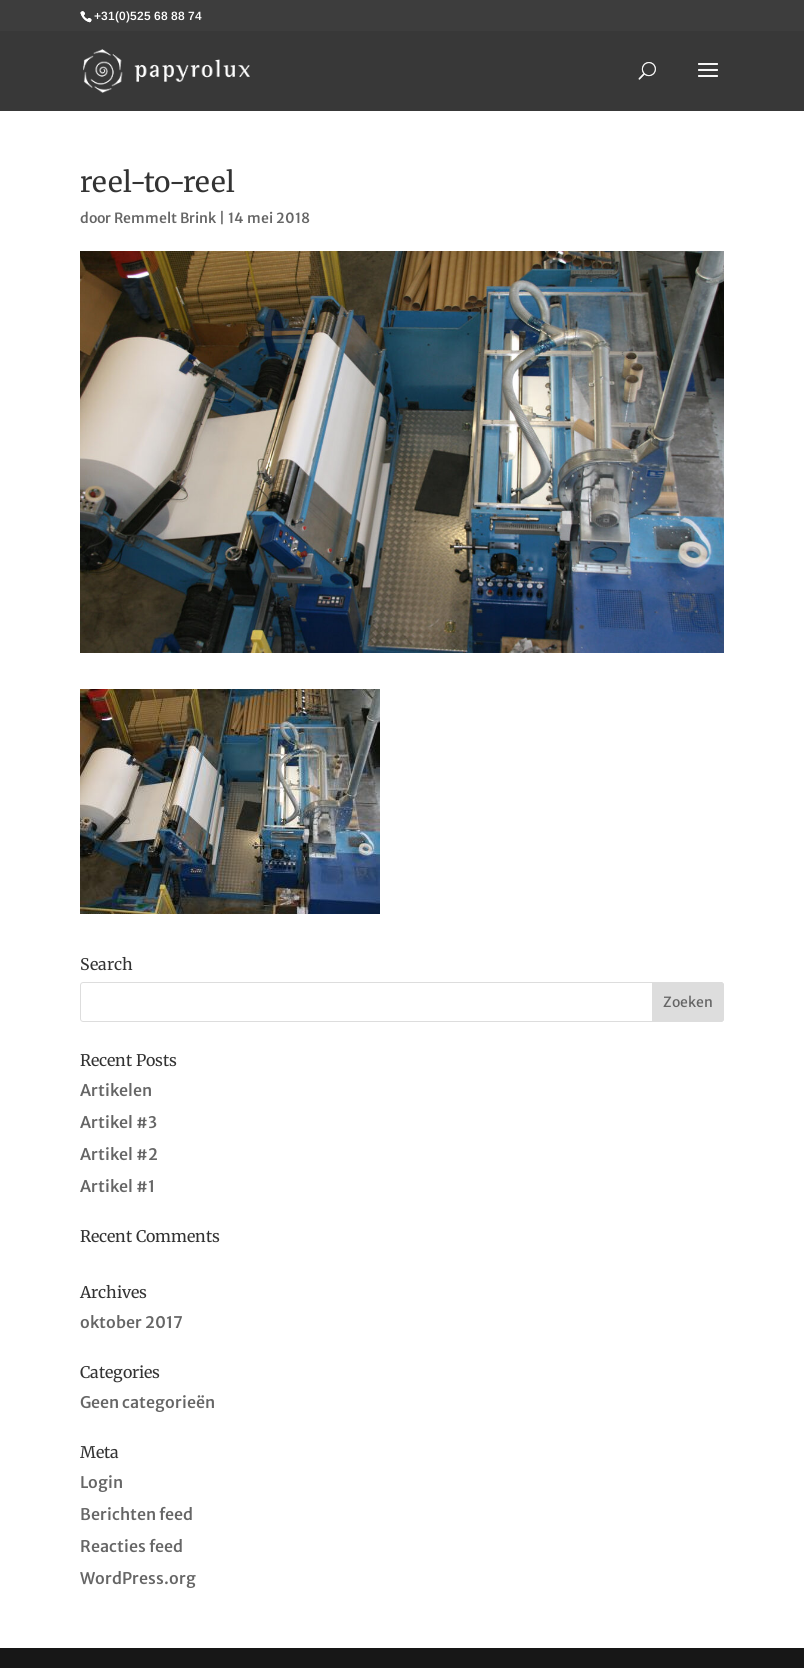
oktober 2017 (131, 1322)
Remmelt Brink (165, 218)
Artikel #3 (118, 1122)
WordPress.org (138, 1578)
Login (101, 1482)
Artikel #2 (119, 1154)
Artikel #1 (117, 1186)
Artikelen (116, 1090)
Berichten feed (136, 1514)
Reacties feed (131, 1546)
